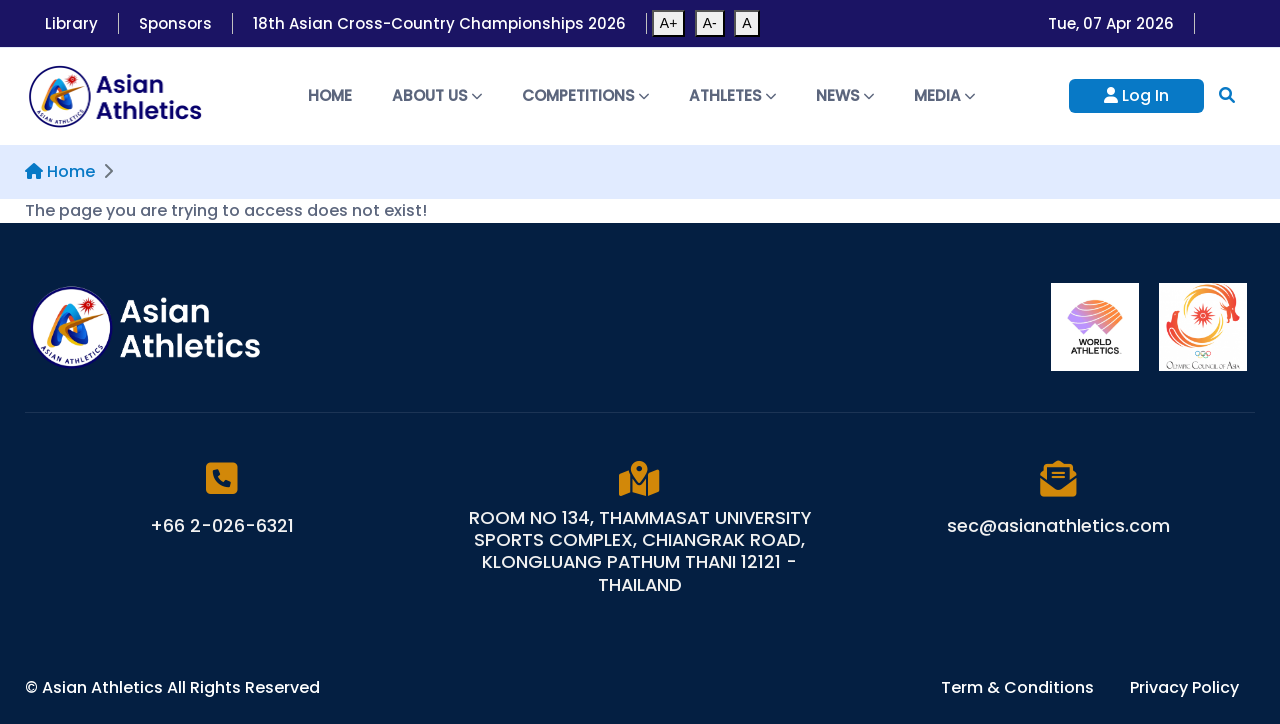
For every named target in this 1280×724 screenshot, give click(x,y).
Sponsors (175, 23)
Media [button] (944, 95)
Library (71, 23)
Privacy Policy (1184, 687)
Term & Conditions (1019, 687)
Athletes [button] (732, 95)
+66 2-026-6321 (222, 525)
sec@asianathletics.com (1058, 525)
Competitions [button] (585, 95)
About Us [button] (437, 95)
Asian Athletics (104, 687)
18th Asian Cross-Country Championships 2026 (439, 23)
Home (330, 95)
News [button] (845, 95)
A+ (669, 23)
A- (710, 23)
